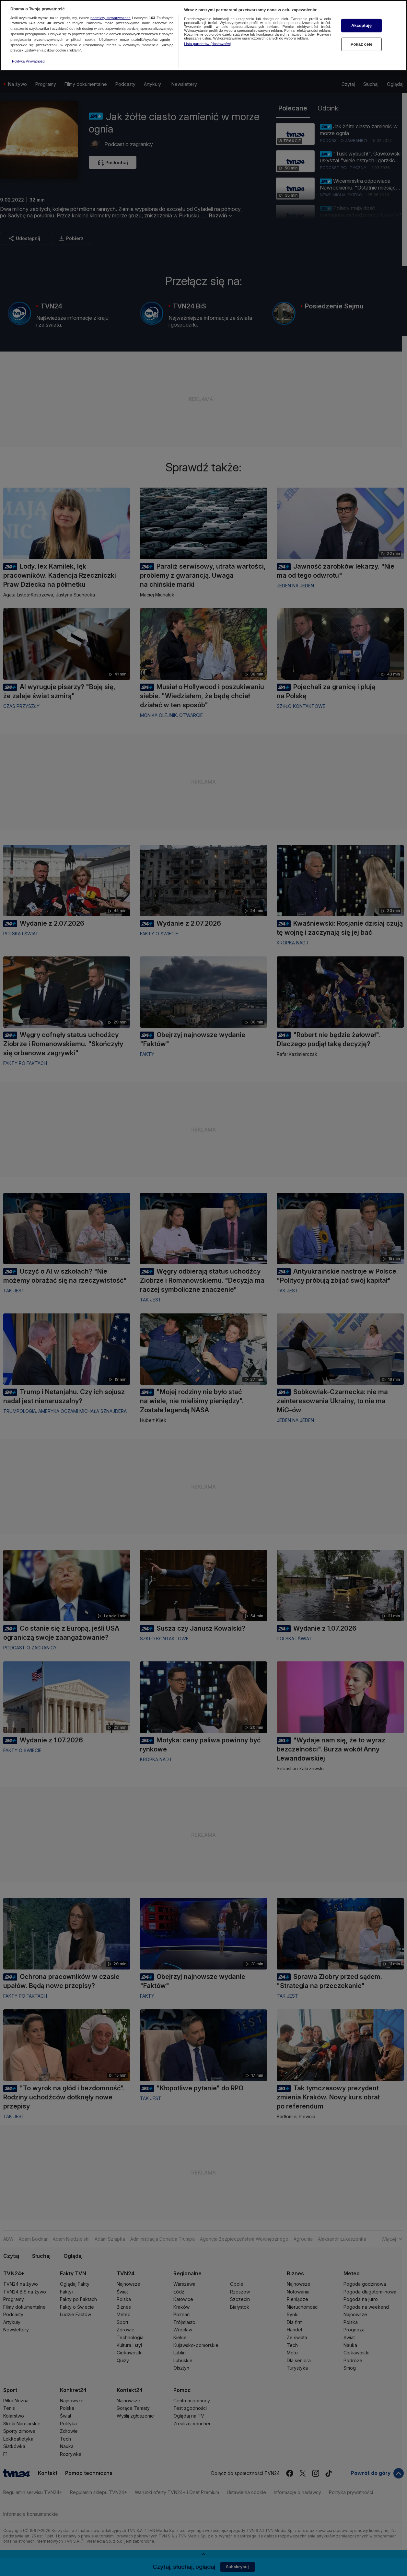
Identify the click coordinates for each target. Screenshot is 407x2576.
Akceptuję (361, 25)
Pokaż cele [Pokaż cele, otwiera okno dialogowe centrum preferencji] (362, 44)
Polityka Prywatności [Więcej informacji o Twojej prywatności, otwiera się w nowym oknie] (28, 61)
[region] (203, 35)
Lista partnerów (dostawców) (207, 44)
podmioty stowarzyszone (110, 18)
